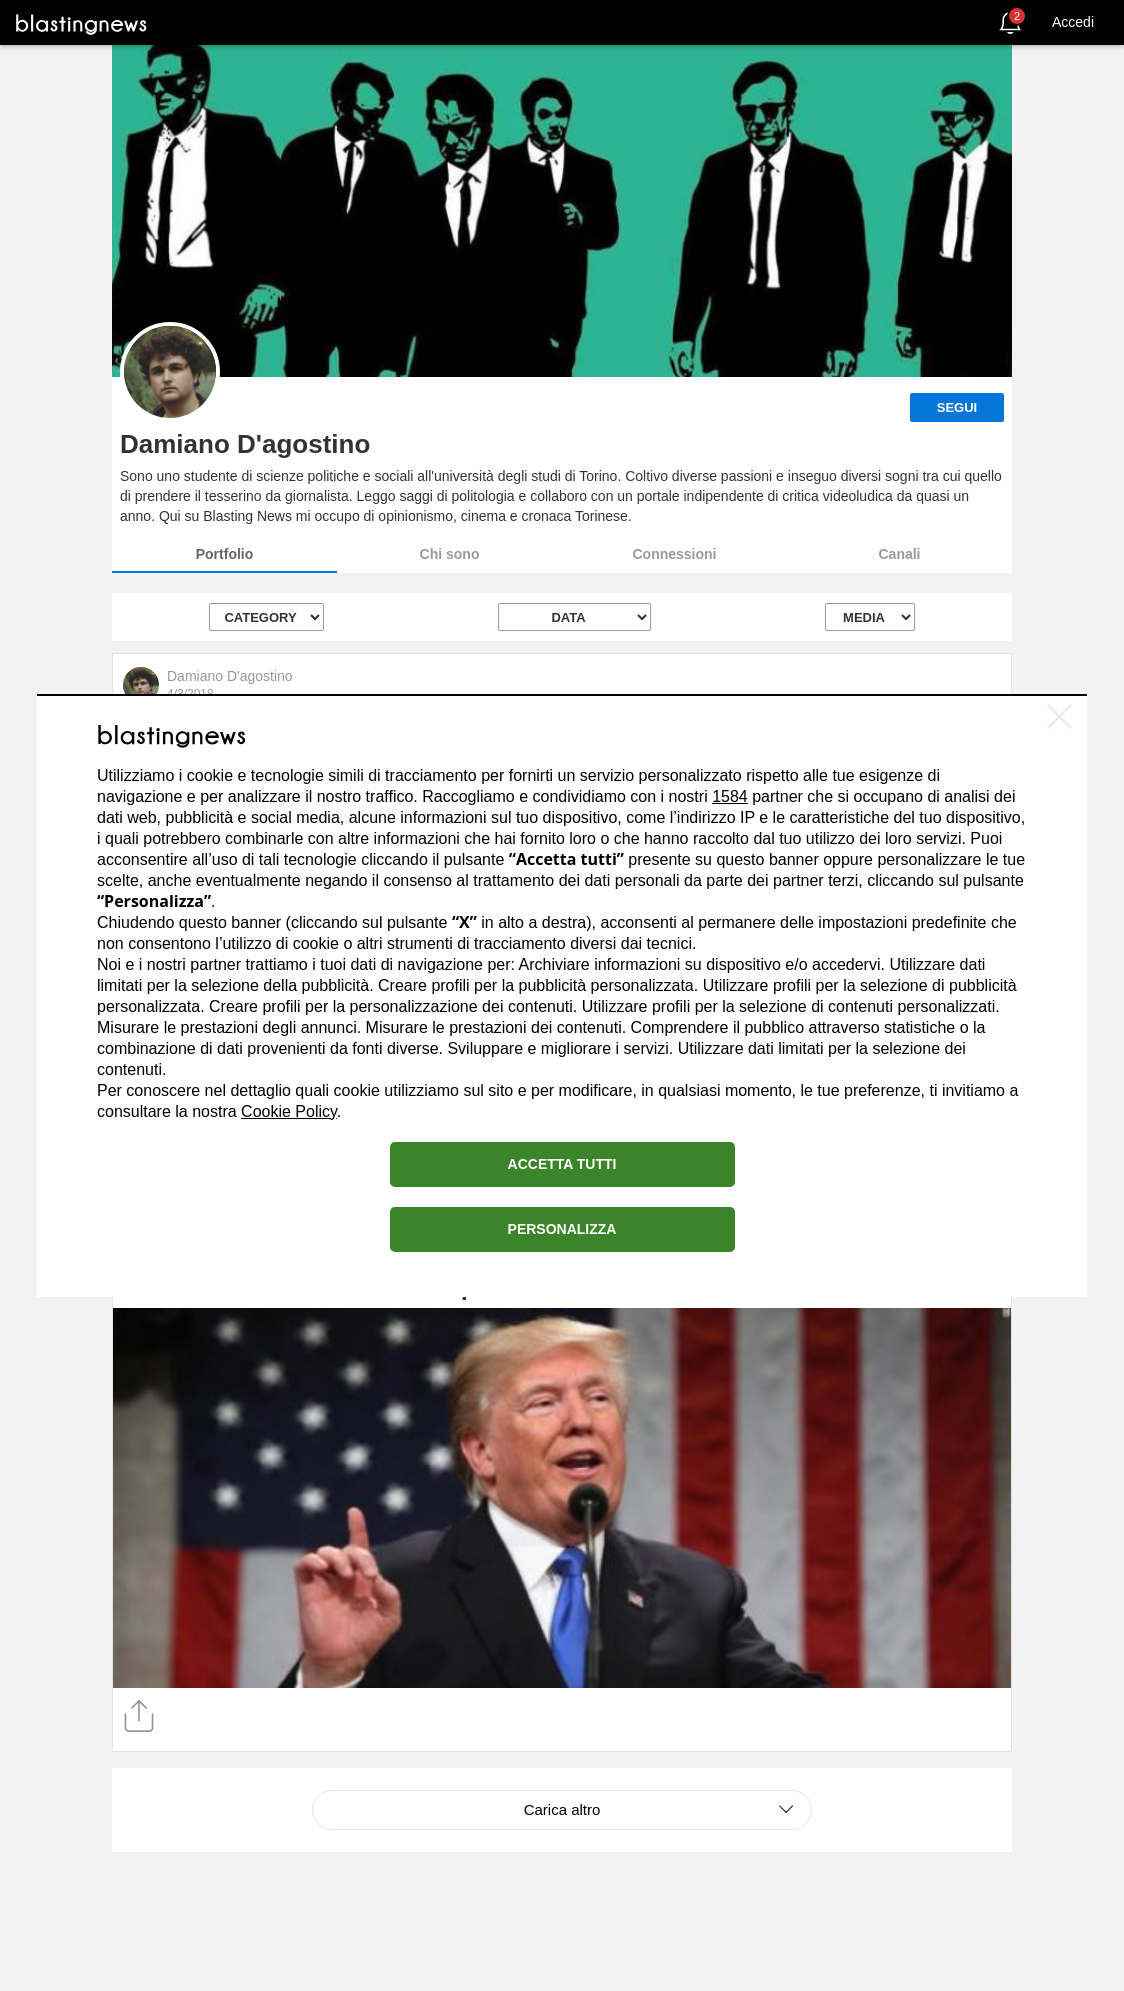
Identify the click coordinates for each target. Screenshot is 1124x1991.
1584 (730, 796)
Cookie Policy (289, 1111)
